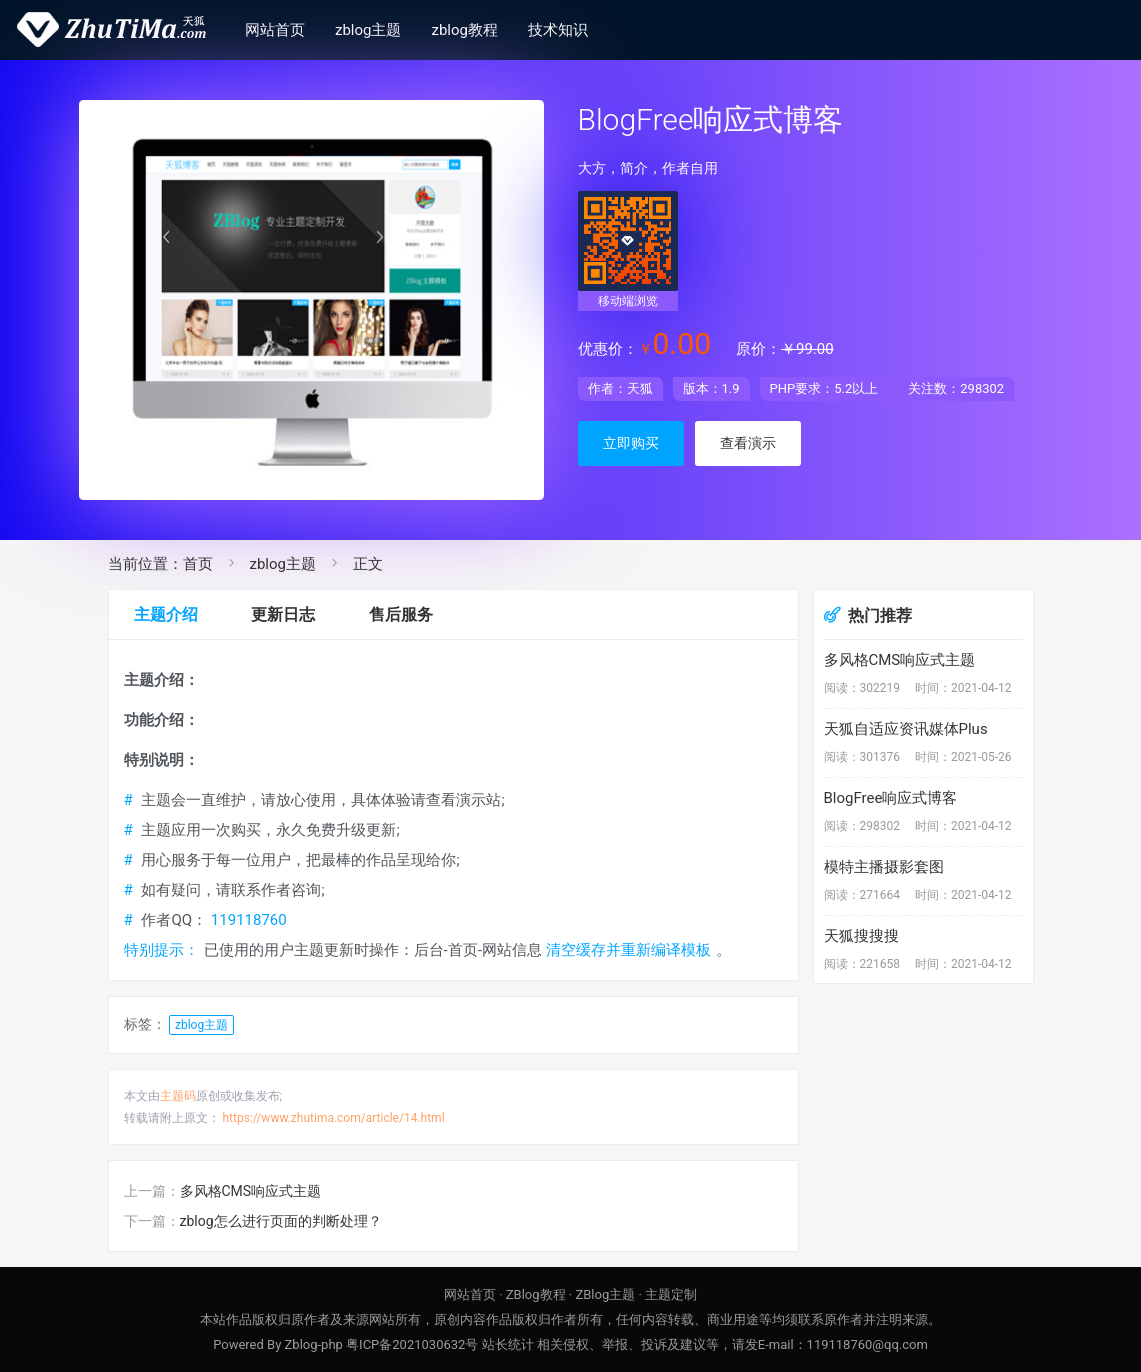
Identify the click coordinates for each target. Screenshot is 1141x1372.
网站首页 (275, 30)
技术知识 (558, 30)
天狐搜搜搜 (861, 936)
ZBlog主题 (605, 1294)
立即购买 (631, 443)
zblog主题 (368, 30)
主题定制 (671, 1294)
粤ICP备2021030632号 (412, 1344)
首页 (198, 564)
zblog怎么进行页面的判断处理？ (281, 1221)
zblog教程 (465, 30)
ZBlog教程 (536, 1294)
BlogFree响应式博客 (891, 798)
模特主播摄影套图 (884, 867)
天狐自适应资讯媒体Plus (906, 729)
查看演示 (748, 443)
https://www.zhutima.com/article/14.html (332, 1118)
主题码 (178, 1096)
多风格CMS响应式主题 (251, 1191)
